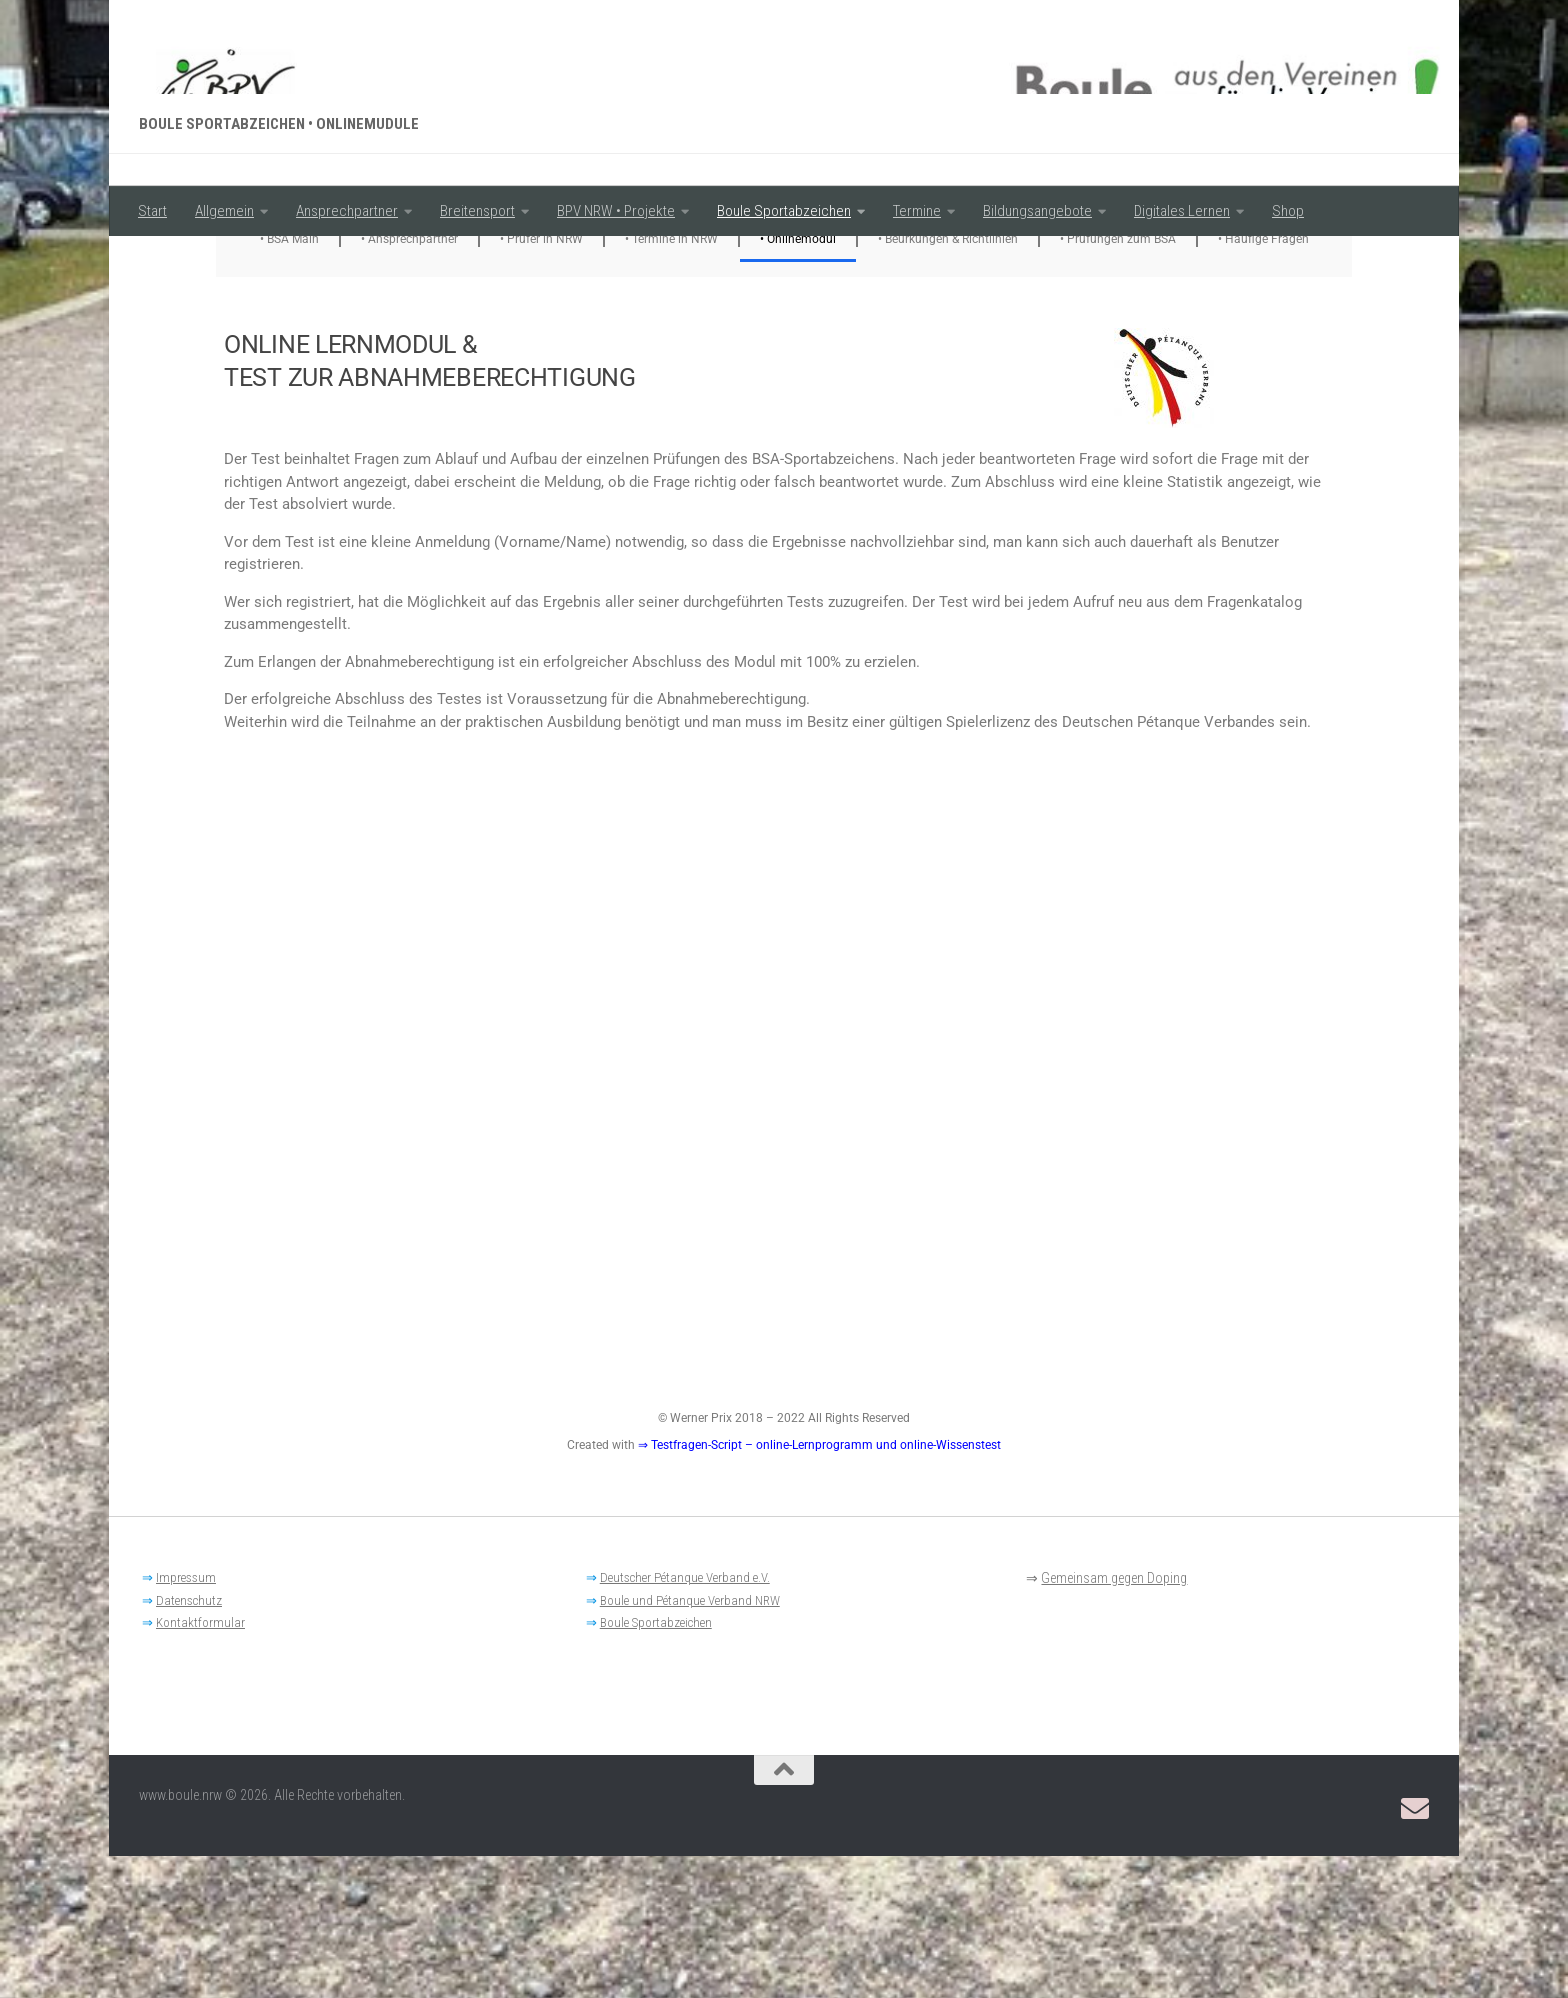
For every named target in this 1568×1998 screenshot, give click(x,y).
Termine (917, 211)
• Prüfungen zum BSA (1118, 381)
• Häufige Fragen (1263, 381)
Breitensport (477, 211)
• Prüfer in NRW (541, 381)
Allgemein (224, 211)
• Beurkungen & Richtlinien (948, 381)
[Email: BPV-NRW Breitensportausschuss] (1415, 1951)
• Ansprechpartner (409, 381)
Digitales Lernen (1182, 211)
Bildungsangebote (1037, 211)
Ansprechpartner (347, 211)
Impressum (186, 1719)
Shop (1288, 211)
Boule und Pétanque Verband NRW (690, 1742)
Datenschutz (189, 1742)
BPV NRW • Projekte (616, 211)
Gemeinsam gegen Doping (1114, 1720)
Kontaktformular (200, 1764)
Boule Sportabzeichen (784, 211)
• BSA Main (289, 381)
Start (152, 211)
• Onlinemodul (798, 381)
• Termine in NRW (671, 381)
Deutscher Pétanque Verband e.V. (685, 1719)
